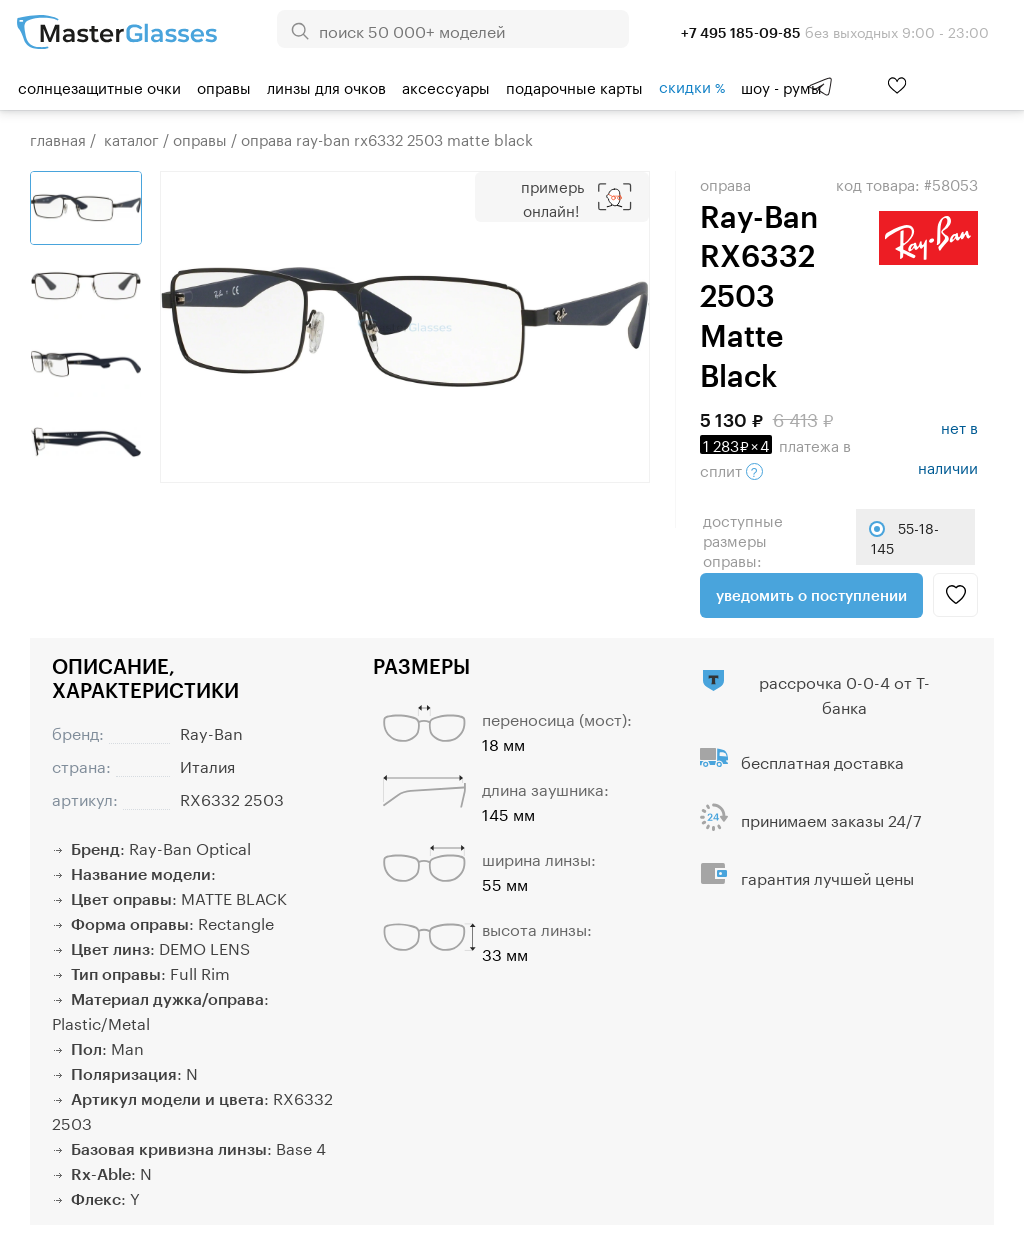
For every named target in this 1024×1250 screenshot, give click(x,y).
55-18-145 (905, 537)
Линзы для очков (326, 86)
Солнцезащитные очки (99, 86)
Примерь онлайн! (552, 197)
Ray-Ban (211, 731)
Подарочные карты (574, 86)
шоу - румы (781, 86)
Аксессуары (446, 86)
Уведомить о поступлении (811, 595)
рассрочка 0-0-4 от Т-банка (844, 693)
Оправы (224, 86)
